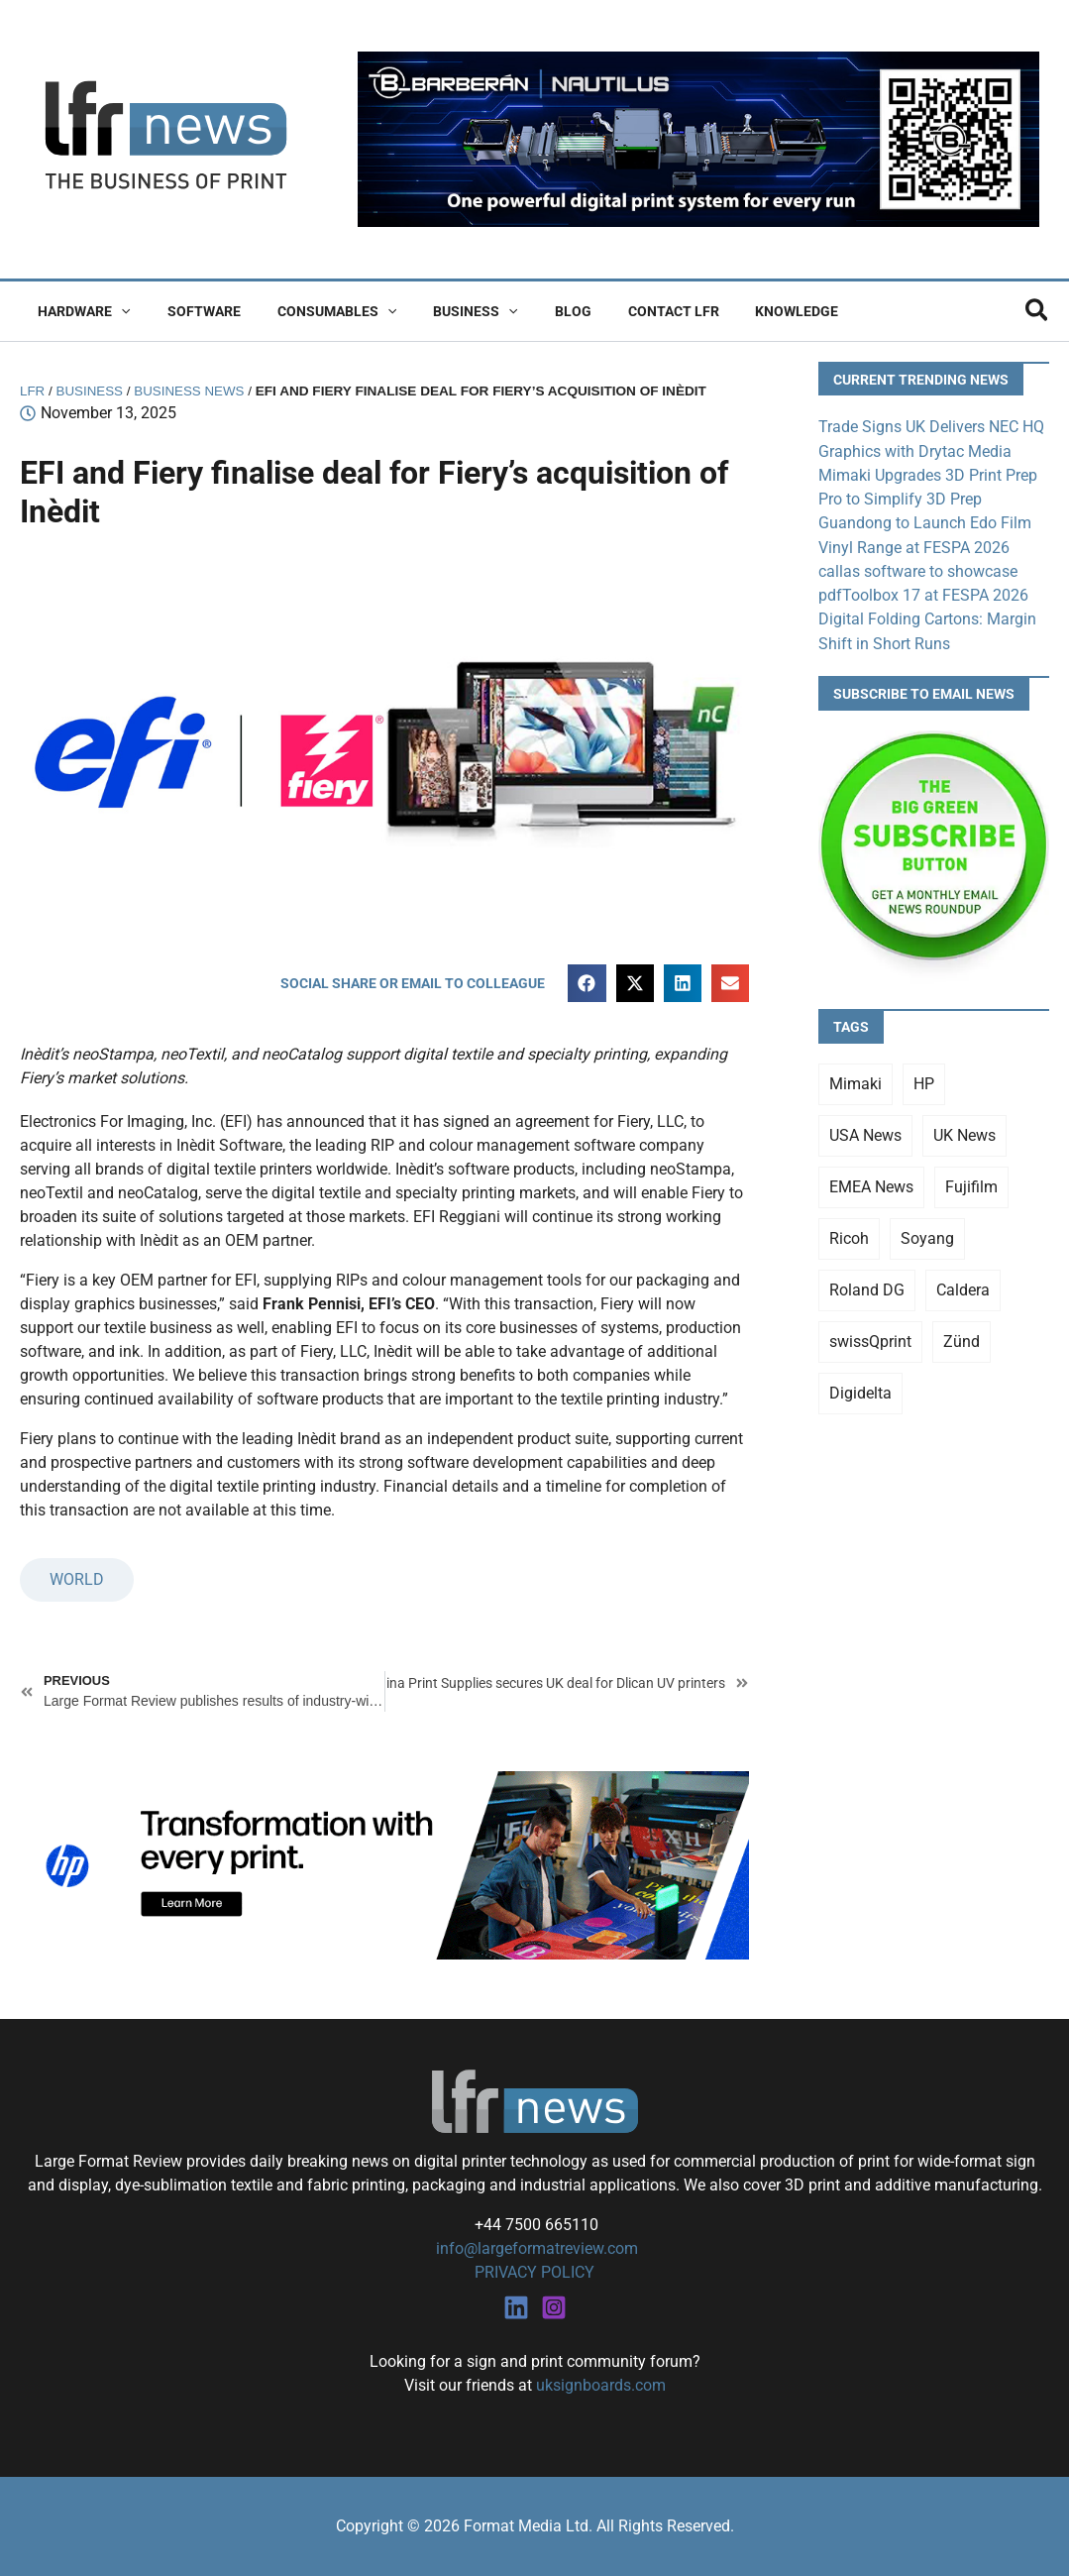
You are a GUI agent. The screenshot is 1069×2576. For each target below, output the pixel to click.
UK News (964, 1133)
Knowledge (739, 311)
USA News (865, 1133)
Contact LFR (624, 311)
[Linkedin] (516, 2307)
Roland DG (867, 1288)
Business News (192, 391)
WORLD (77, 1580)
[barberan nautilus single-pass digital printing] (698, 138)
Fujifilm (971, 1185)
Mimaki (855, 1081)
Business (444, 311)
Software (190, 311)
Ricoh (849, 1236)
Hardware (80, 311)
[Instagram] (554, 2307)
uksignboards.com (601, 2385)
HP (923, 1081)
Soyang (927, 1236)
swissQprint (870, 1339)
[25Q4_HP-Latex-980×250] (384, 1863)
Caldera (963, 1288)
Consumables (314, 311)
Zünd (961, 1339)
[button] (117, 311)
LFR (33, 391)
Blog (532, 311)
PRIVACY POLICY (534, 2272)
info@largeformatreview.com (535, 2248)
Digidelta (860, 1391)
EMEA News (871, 1185)
